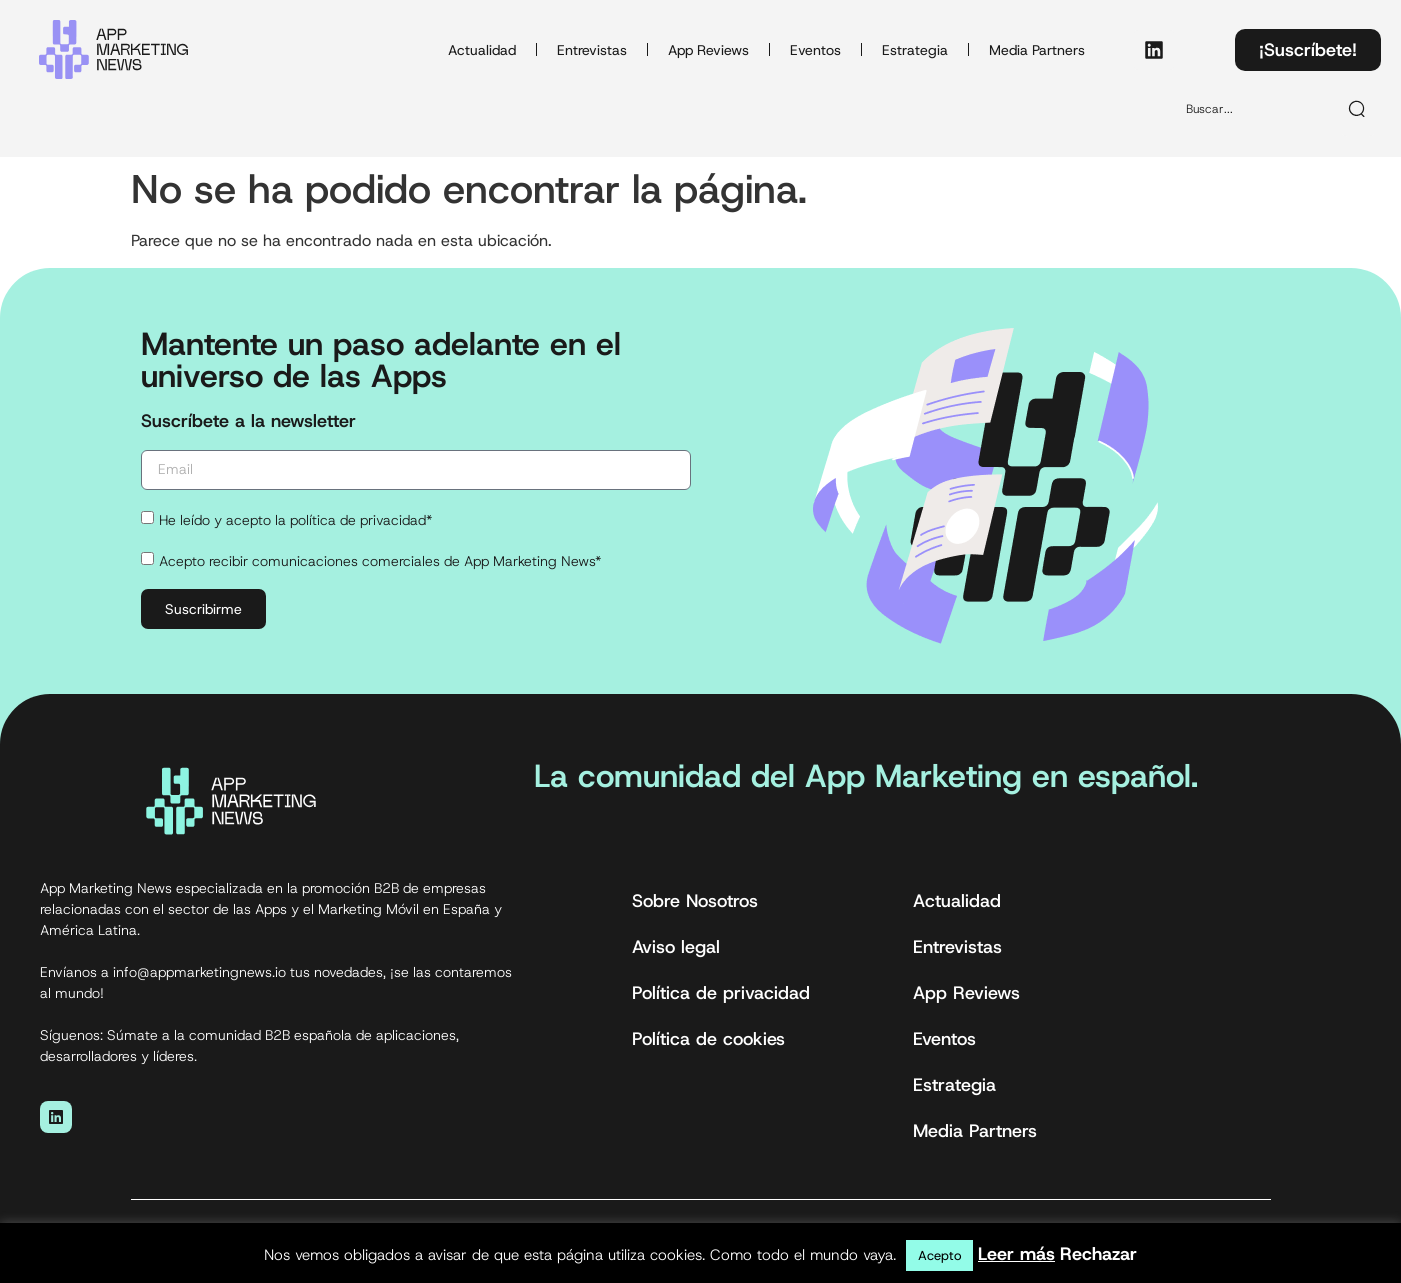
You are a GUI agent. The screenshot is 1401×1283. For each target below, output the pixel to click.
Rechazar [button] (1098, 1254)
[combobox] (1252, 109)
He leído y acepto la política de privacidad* (295, 520)
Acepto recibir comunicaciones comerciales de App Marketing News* (380, 561)
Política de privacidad (721, 993)
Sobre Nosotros (695, 901)
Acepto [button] (939, 1255)
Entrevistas (592, 50)
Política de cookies (708, 1039)
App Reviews (708, 50)
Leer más (1016, 1254)
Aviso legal (676, 947)
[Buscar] (1358, 109)
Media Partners (1037, 50)
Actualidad (482, 50)
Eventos (815, 50)
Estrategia (915, 50)
